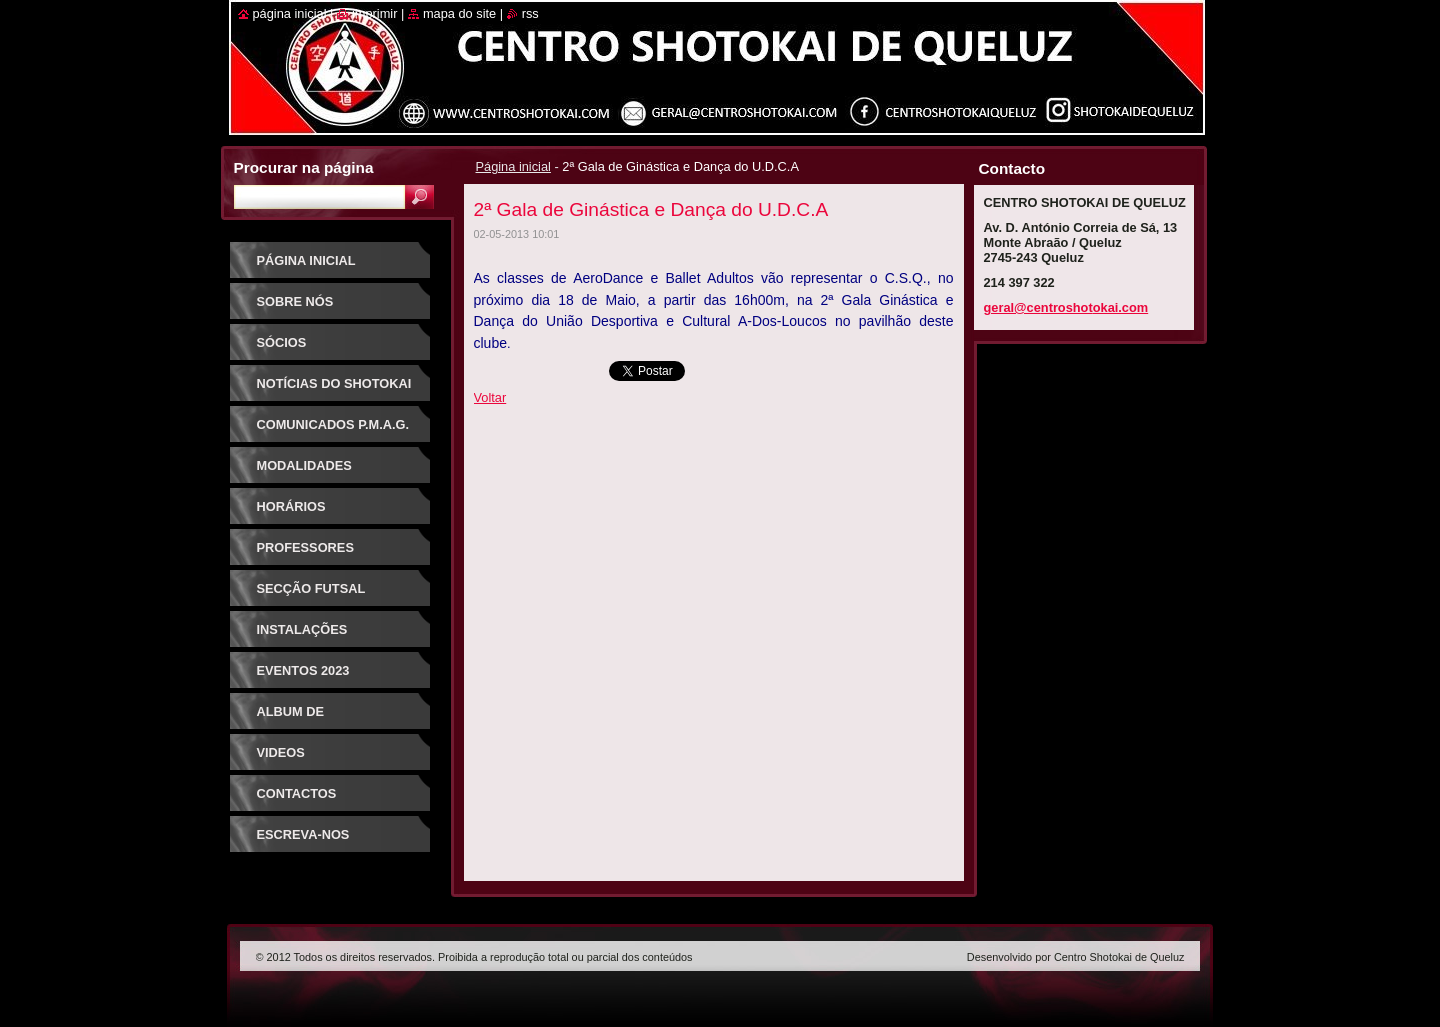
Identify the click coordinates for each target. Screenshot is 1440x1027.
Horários (291, 506)
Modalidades (304, 465)
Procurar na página (304, 167)
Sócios (282, 342)
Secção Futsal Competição (311, 595)
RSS (530, 13)
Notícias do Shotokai (334, 383)
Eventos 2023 (303, 670)
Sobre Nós (295, 301)
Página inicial (513, 166)
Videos (281, 752)
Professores (305, 547)
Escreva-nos (303, 834)
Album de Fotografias (303, 718)
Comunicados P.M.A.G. (333, 424)
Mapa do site (459, 13)
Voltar (490, 397)
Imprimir (375, 13)
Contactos (297, 793)
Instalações (302, 629)
